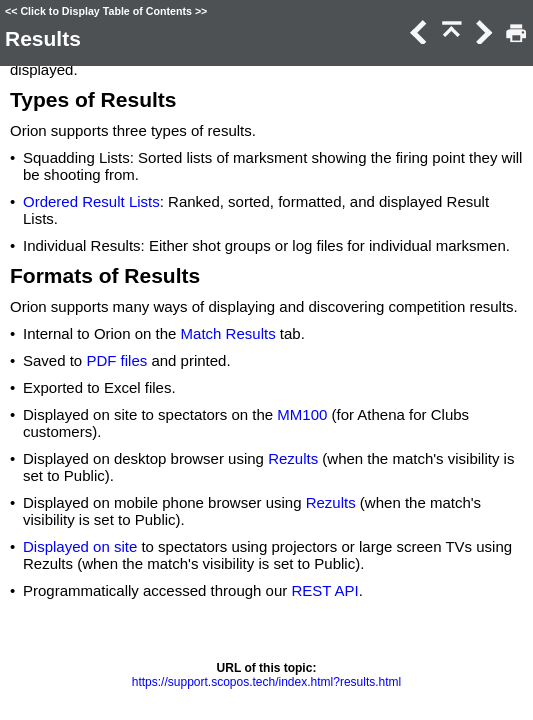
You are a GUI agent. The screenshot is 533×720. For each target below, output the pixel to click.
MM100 (302, 414)
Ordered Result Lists (91, 201)
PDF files (116, 360)
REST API (324, 590)
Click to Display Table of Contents (106, 11)
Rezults (293, 458)
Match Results (228, 333)
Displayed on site (80, 546)
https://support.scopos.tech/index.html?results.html (266, 682)
